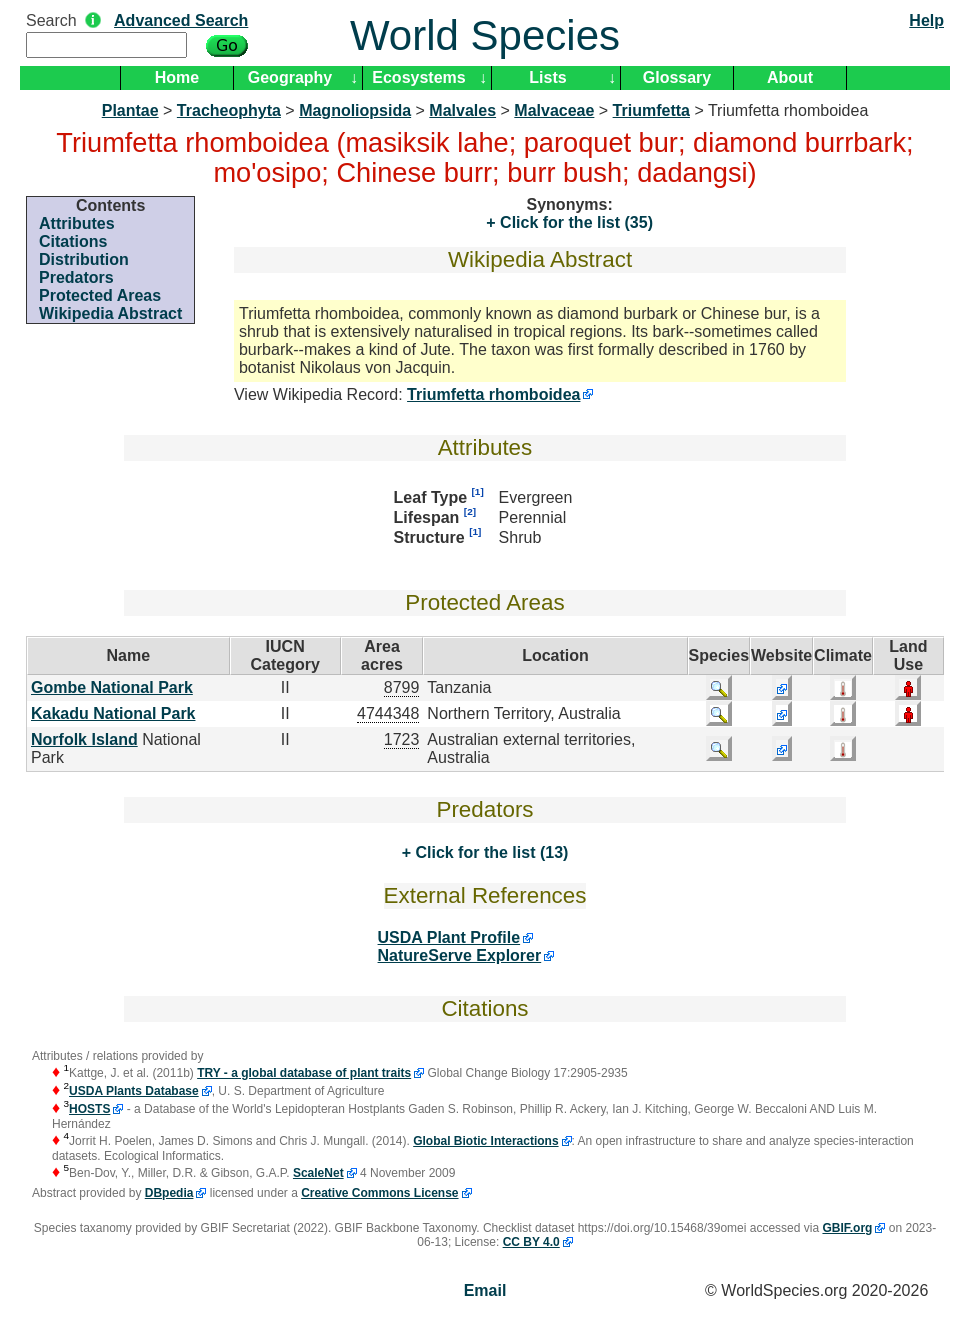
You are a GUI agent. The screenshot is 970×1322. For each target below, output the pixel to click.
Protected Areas (100, 295)
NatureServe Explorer (460, 955)
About (790, 77)
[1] (478, 491)
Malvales (462, 110)
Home (177, 77)
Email (485, 1290)
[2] (470, 511)
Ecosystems (418, 77)
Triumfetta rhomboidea (493, 394)
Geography (290, 77)
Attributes (77, 223)
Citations (73, 241)
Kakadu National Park (113, 713)
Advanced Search (181, 20)
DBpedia (169, 1193)
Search (51, 20)
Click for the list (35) (574, 222)
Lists (547, 77)
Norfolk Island (84, 739)
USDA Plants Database (134, 1091)
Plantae (130, 110)
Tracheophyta (229, 110)
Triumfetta (651, 110)
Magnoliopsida (355, 110)
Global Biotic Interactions (485, 1141)
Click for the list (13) (489, 852)
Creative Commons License (379, 1193)
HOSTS (89, 1109)
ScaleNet (318, 1173)
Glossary (677, 77)
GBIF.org (847, 1228)
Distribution (84, 259)
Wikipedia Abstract (110, 313)
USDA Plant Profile (449, 937)
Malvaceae (554, 110)
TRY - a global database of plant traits (304, 1073)
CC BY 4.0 (531, 1242)
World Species (485, 35)
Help (926, 20)
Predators (76, 277)
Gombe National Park (112, 687)
